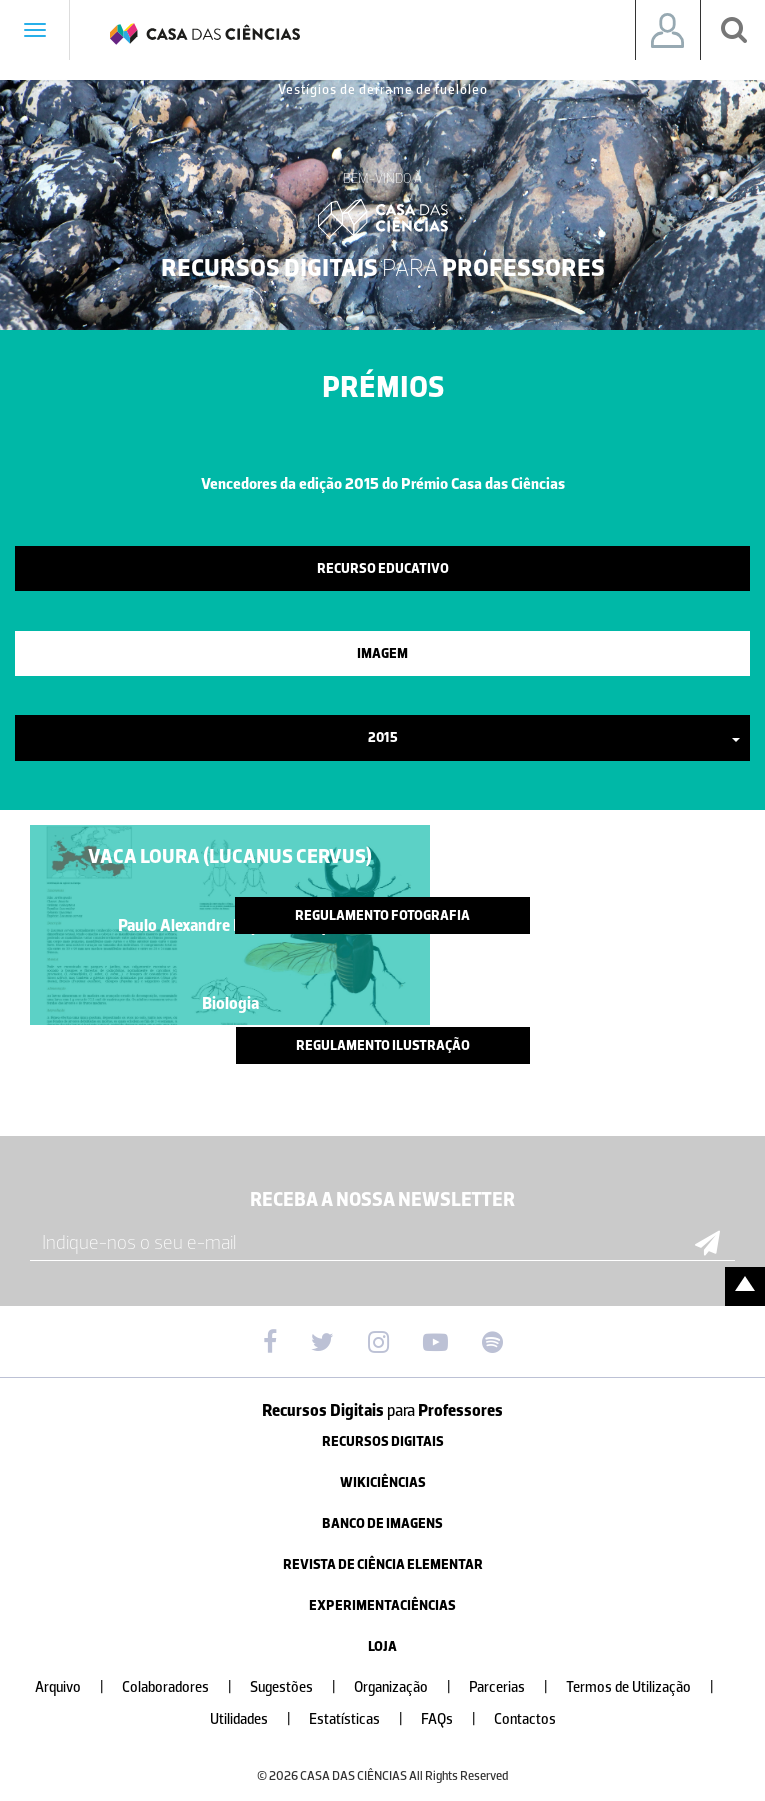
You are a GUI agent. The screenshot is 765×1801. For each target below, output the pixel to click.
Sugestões (301, 1687)
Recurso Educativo (383, 568)
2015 (554, 737)
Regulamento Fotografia (382, 915)
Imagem (382, 653)
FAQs (456, 1719)
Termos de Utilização (648, 1687)
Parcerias (516, 1687)
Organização (410, 1687)
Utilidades (258, 1719)
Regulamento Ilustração (383, 1045)
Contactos (525, 1719)
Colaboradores (185, 1687)
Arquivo (77, 1687)
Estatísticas (364, 1719)
